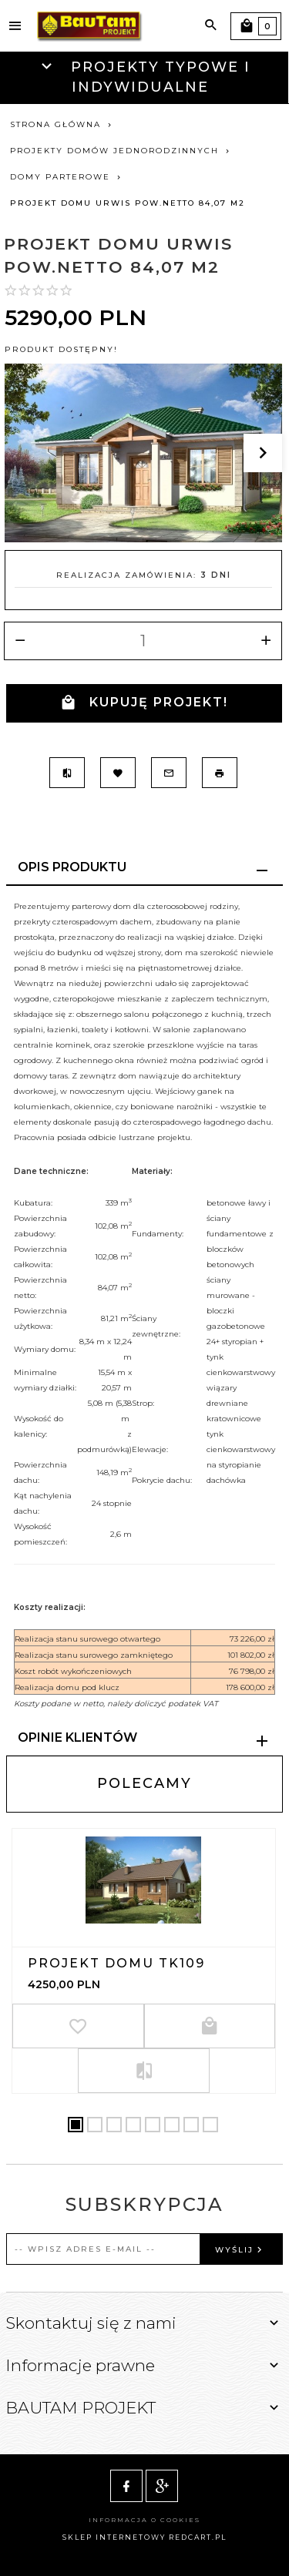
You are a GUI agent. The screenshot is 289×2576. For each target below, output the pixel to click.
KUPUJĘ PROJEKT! (144, 703)
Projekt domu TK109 (116, 1963)
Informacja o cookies (144, 2520)
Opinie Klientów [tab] (77, 1737)
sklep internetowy (114, 2537)
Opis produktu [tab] (72, 867)
